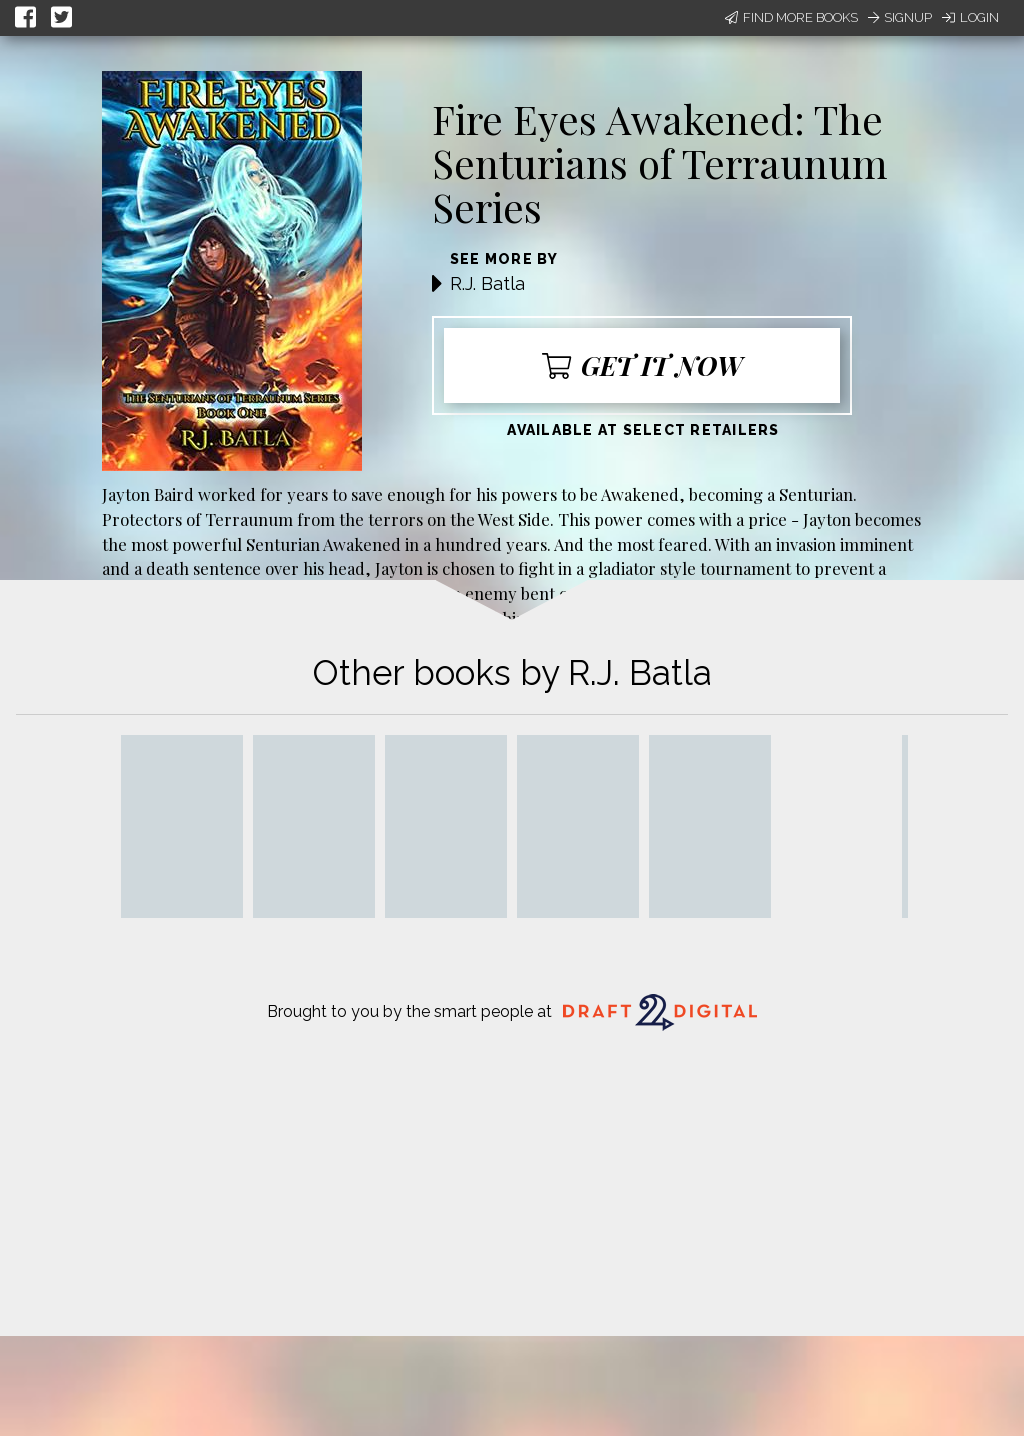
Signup (900, 17)
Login (970, 17)
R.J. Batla (487, 283)
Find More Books (791, 17)
